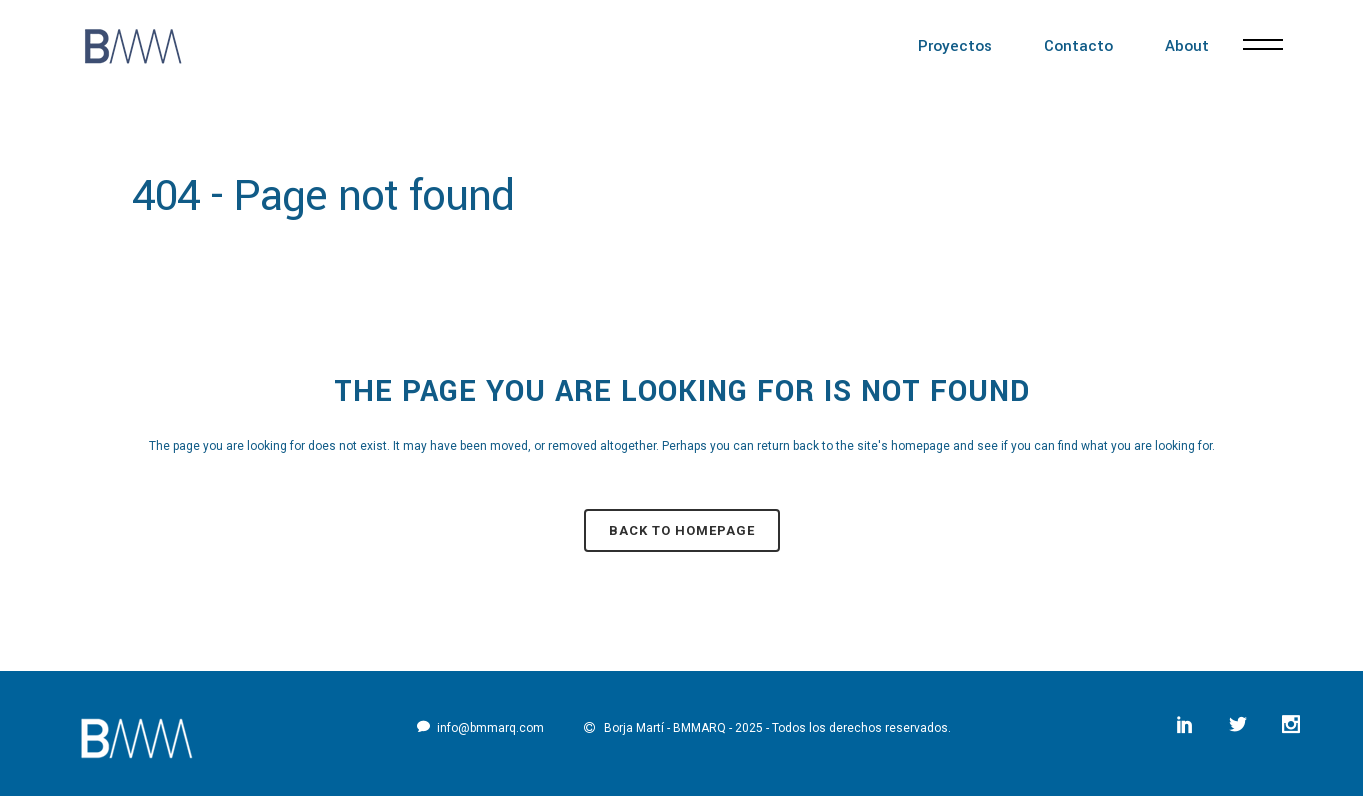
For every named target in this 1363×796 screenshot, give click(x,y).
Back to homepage (682, 530)
